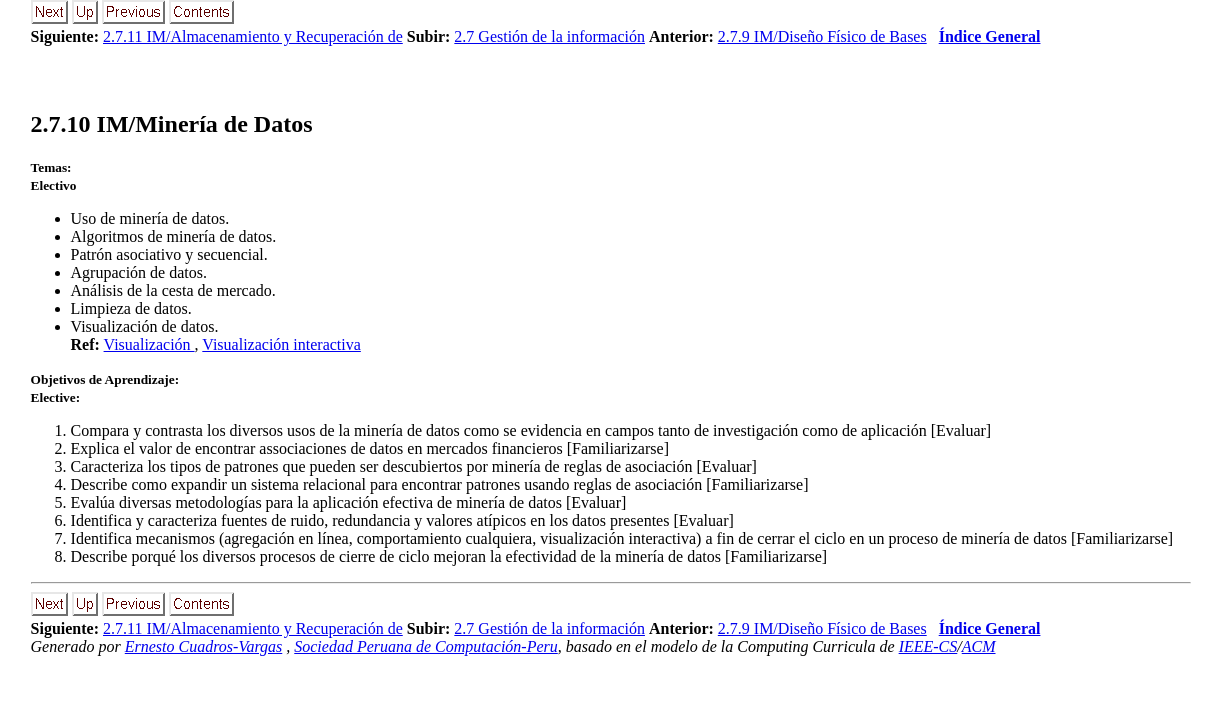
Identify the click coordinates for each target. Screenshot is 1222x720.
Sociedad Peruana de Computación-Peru (426, 646)
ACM (979, 646)
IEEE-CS (928, 646)
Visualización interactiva (281, 344)
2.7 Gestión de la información (549, 36)
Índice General (990, 36)
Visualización (149, 344)
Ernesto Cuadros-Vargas (204, 646)
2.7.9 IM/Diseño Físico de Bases (822, 36)
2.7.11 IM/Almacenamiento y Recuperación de (253, 36)
